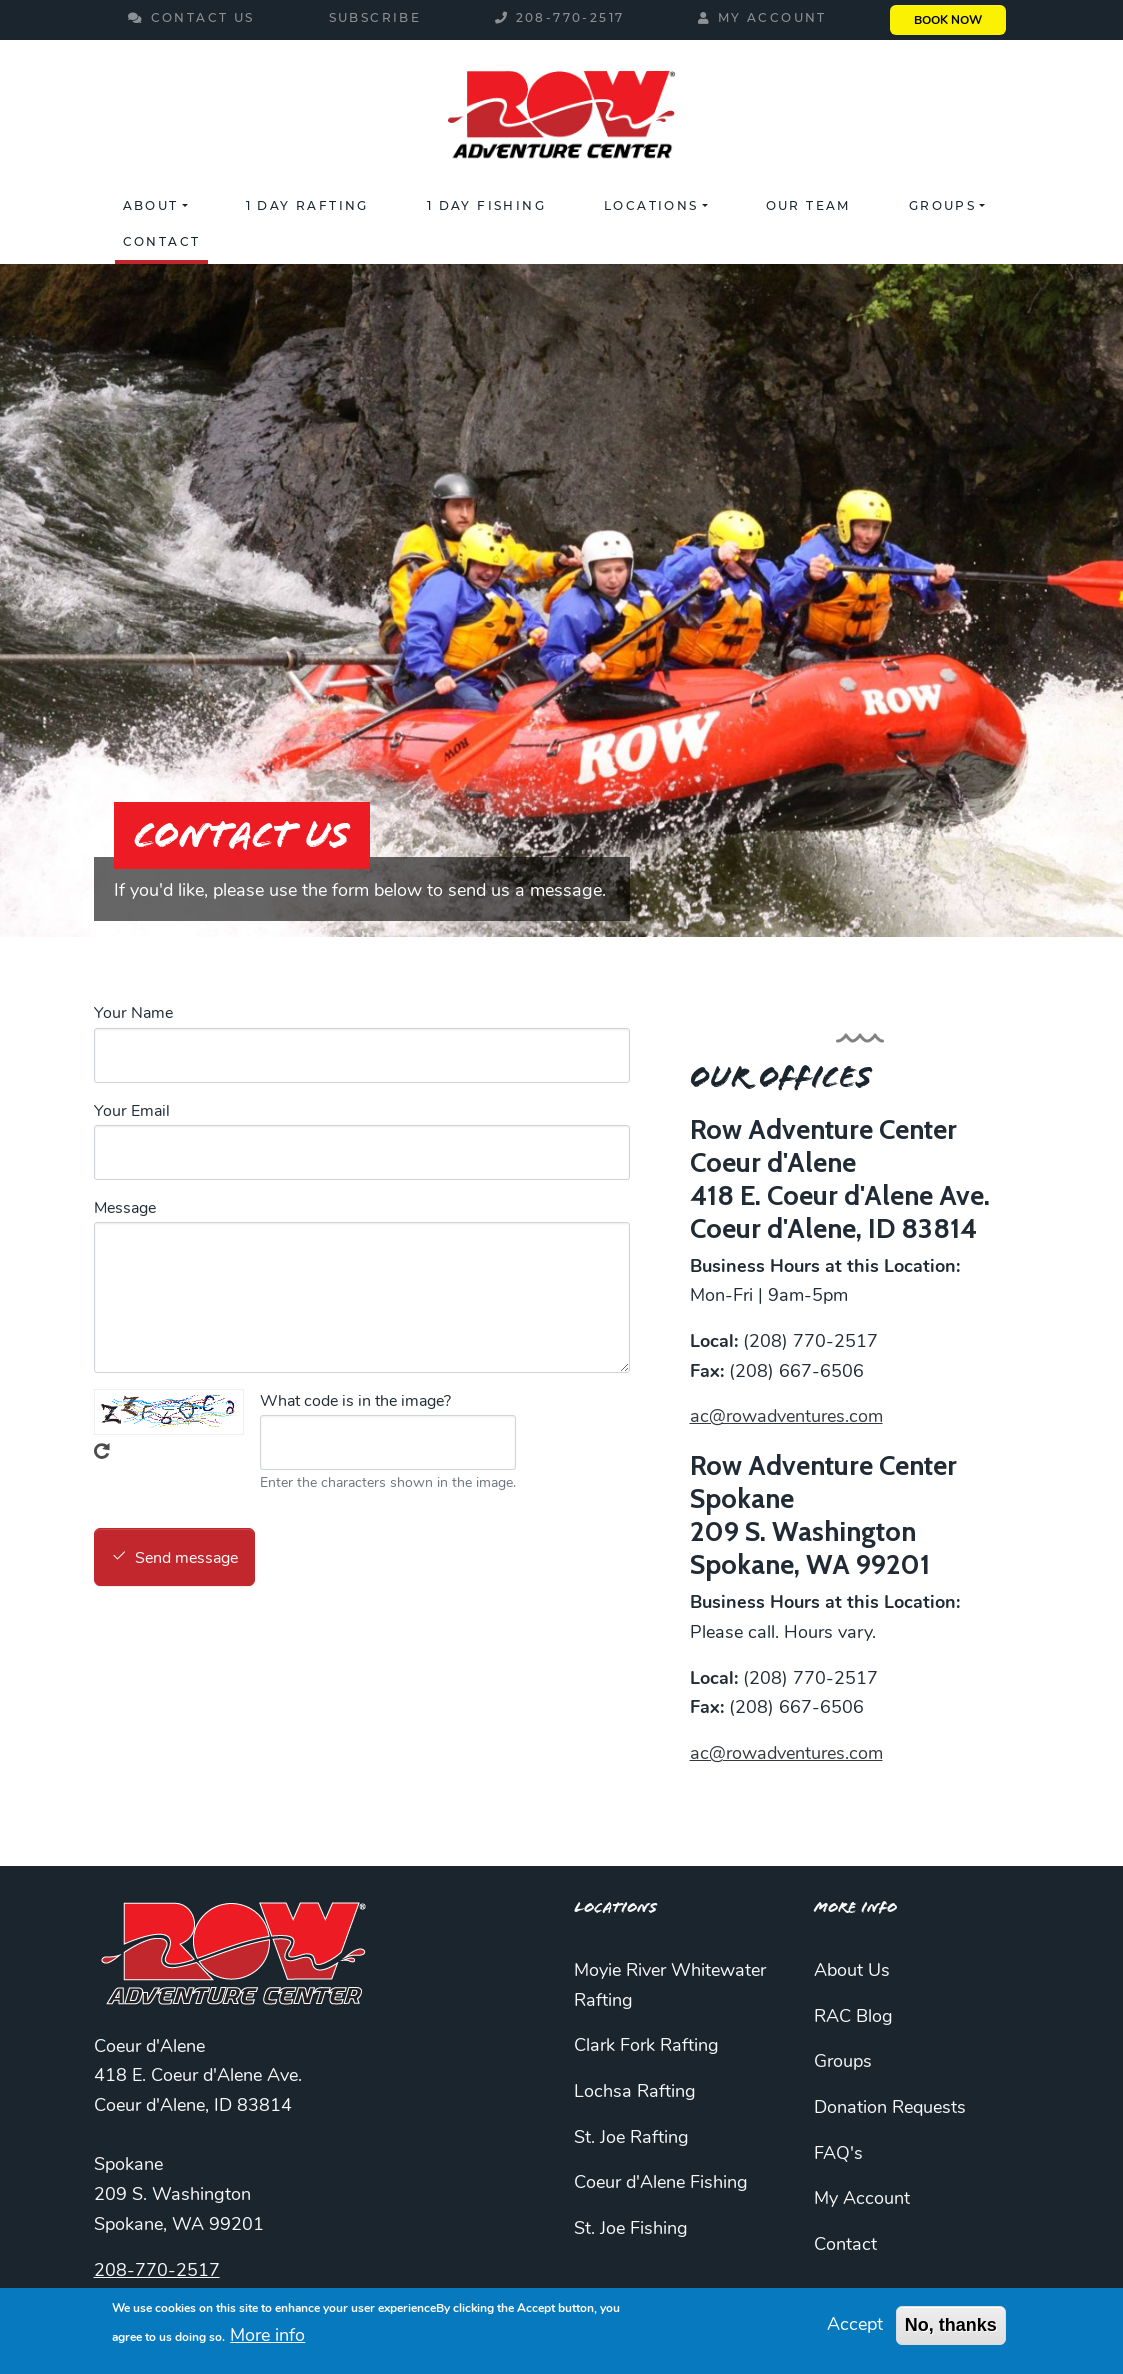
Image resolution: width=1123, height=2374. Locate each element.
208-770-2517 (570, 17)
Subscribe (375, 17)
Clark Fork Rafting (646, 2046)
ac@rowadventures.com (786, 1417)
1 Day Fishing (486, 205)
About (151, 205)
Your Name (133, 1014)
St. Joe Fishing (631, 2229)
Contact (162, 241)
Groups (942, 205)
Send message (186, 1559)
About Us (852, 1971)
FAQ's (838, 2154)
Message (125, 1209)
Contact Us (203, 17)
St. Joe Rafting (631, 2138)
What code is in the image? (355, 1402)
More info (267, 2336)
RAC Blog (853, 2017)
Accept (855, 2325)
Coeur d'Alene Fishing (661, 2183)
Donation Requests (890, 2108)
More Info (855, 1907)
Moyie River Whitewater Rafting (670, 1986)
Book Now (948, 21)
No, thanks (951, 2325)
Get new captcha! (102, 1451)
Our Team (808, 205)
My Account (772, 17)
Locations (651, 205)
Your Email (132, 1112)
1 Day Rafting (307, 205)
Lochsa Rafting (635, 2092)
